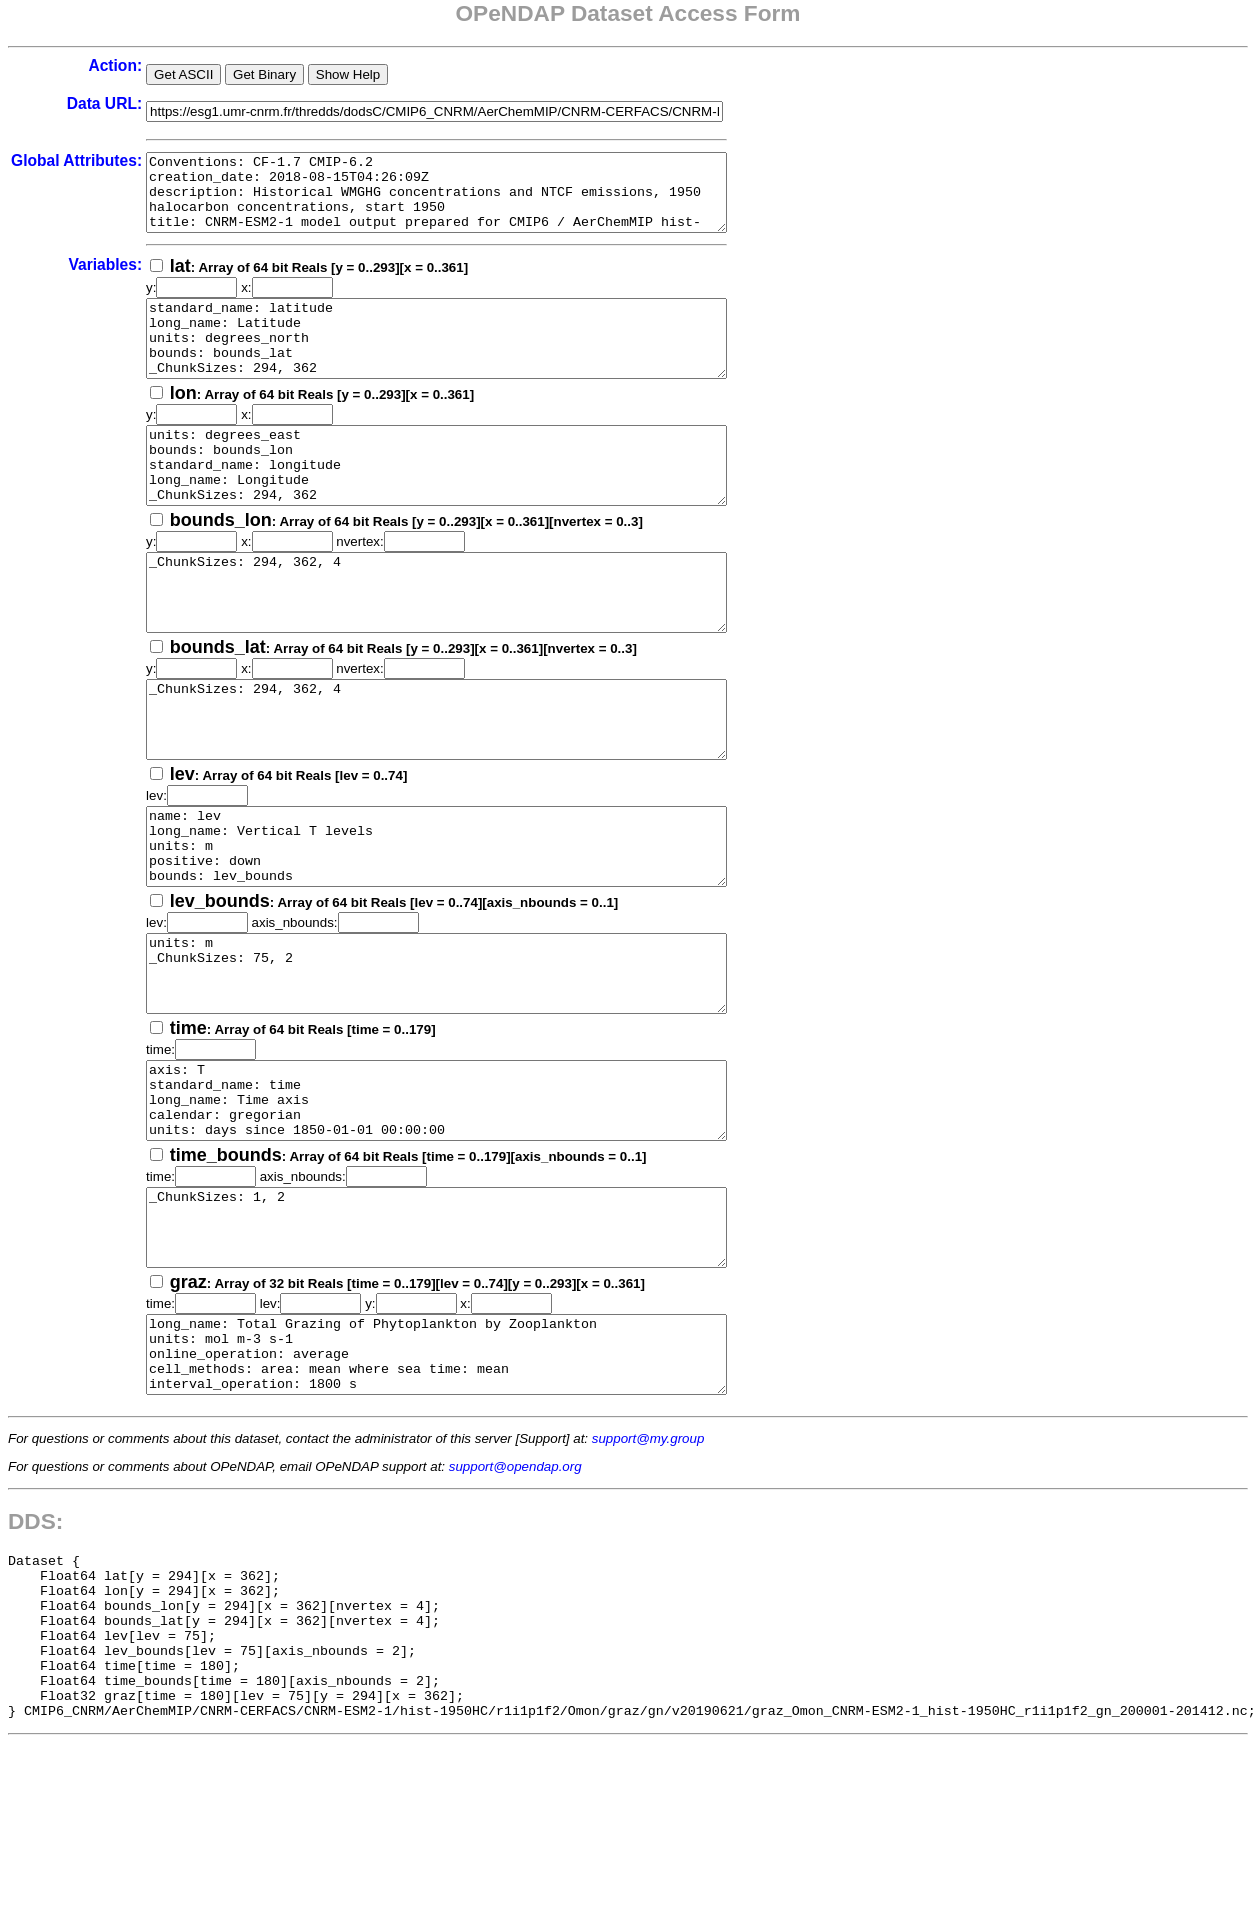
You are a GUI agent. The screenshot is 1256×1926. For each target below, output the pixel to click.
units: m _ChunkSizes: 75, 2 (471, 1071)
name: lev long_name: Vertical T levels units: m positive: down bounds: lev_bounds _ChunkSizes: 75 (471, 929)
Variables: (105, 279)
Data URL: (104, 103)
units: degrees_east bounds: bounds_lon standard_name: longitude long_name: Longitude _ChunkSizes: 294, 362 (471, 503)
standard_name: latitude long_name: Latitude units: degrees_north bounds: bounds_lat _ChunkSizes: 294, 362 (471, 361)
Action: (115, 65)
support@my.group (648, 1588)
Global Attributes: (76, 160)
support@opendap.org (515, 1616)
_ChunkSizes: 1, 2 (471, 1355)
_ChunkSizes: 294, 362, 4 (471, 645)
